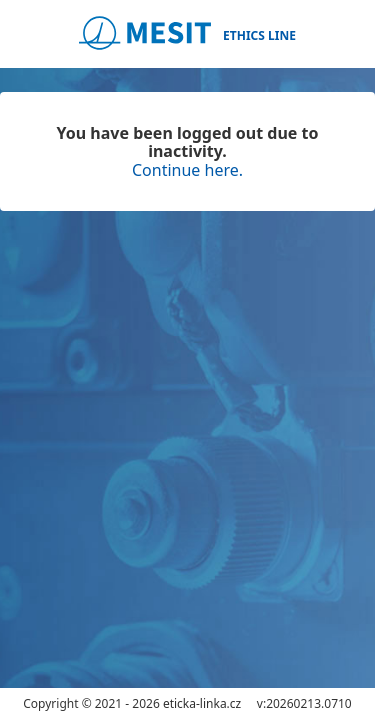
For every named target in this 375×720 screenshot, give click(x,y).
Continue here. (187, 170)
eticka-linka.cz (202, 703)
